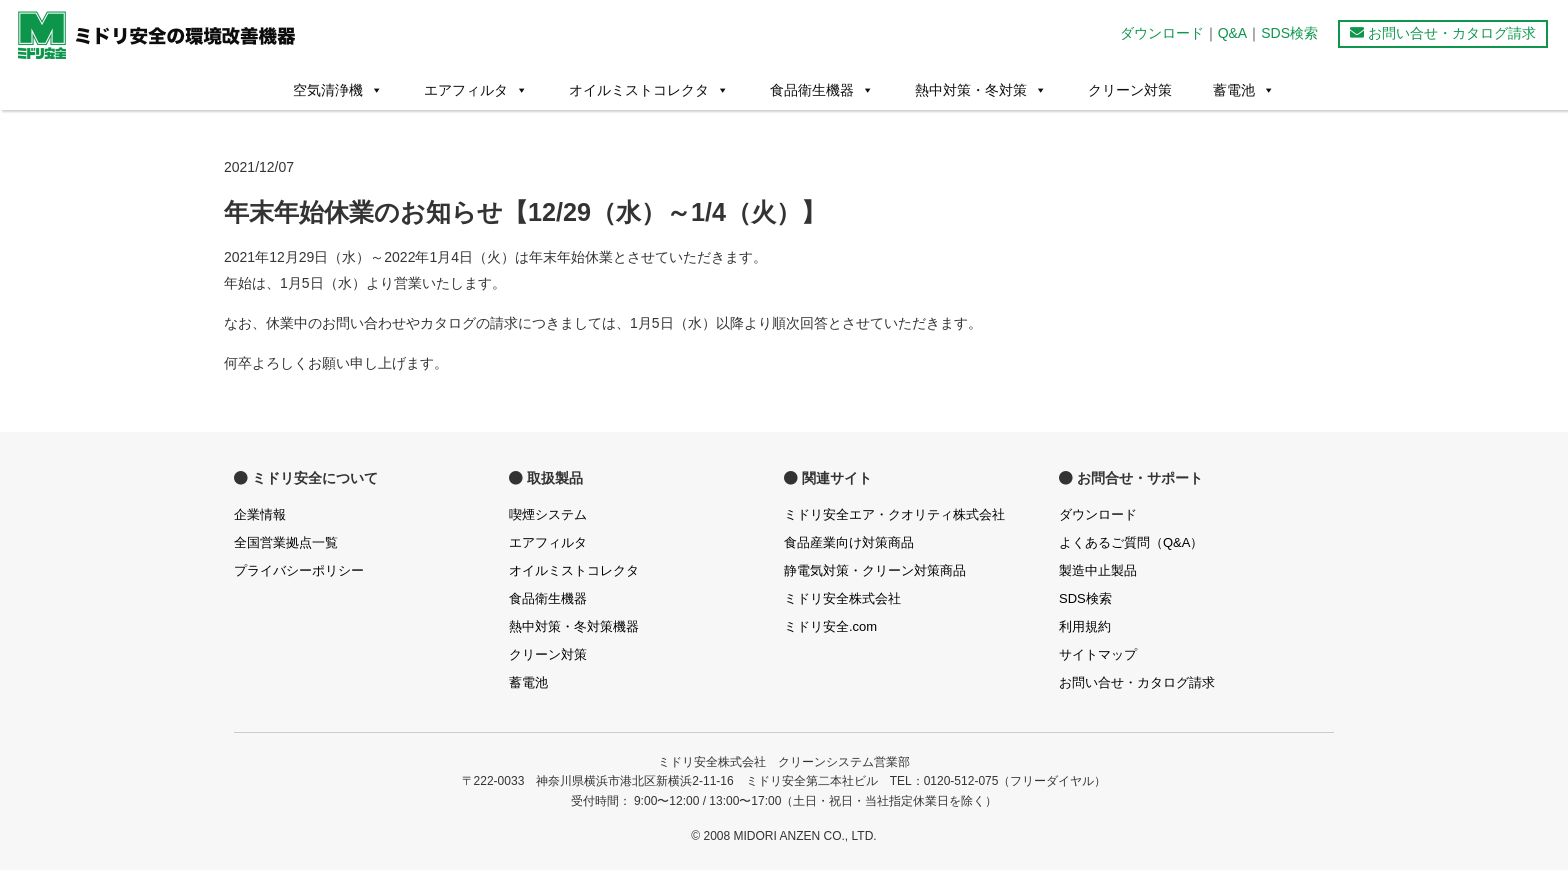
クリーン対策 (1130, 90)
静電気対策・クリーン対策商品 (875, 570)
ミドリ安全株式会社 (842, 598)
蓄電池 (1244, 90)
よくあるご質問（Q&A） (1131, 542)
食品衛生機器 (822, 90)
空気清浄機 (338, 90)
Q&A (1233, 33)
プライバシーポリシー (299, 570)
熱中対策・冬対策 (981, 90)
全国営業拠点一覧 (286, 542)
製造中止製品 (1098, 570)
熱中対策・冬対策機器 (574, 626)
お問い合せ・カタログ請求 (1443, 33)
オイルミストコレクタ (649, 90)
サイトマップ (1098, 654)
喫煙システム (548, 514)
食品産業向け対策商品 (849, 542)
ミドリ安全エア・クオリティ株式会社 (894, 514)
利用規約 (1085, 626)
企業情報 (260, 514)
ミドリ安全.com (830, 626)
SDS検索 (1289, 33)
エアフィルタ (476, 90)
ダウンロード (1162, 33)
